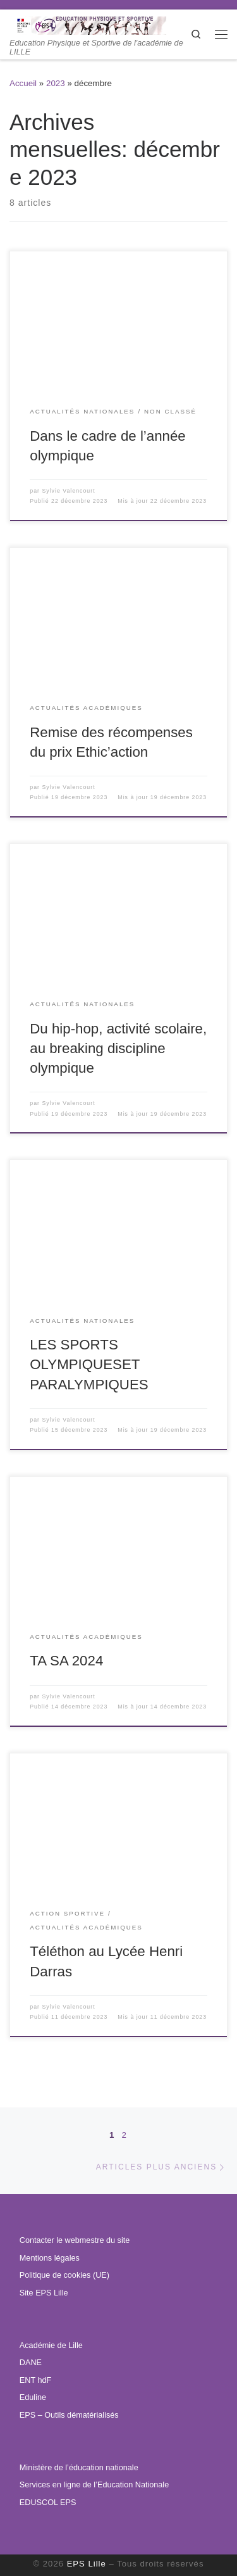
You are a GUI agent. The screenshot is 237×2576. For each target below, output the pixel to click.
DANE (31, 2362)
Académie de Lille (51, 2345)
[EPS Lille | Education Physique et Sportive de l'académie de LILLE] (99, 24)
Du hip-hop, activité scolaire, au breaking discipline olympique (118, 1048)
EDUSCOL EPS (48, 2502)
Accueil (23, 83)
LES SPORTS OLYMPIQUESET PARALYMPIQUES (89, 1364)
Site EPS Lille (44, 2293)
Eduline (33, 2397)
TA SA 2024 (66, 1661)
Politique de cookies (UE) (64, 2275)
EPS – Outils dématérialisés (69, 2415)
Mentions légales (50, 2258)
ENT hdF (35, 2380)
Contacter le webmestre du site (75, 2240)
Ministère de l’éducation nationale (79, 2467)
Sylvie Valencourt (68, 491)
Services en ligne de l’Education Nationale (94, 2484)
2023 (55, 83)
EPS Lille (86, 2563)
